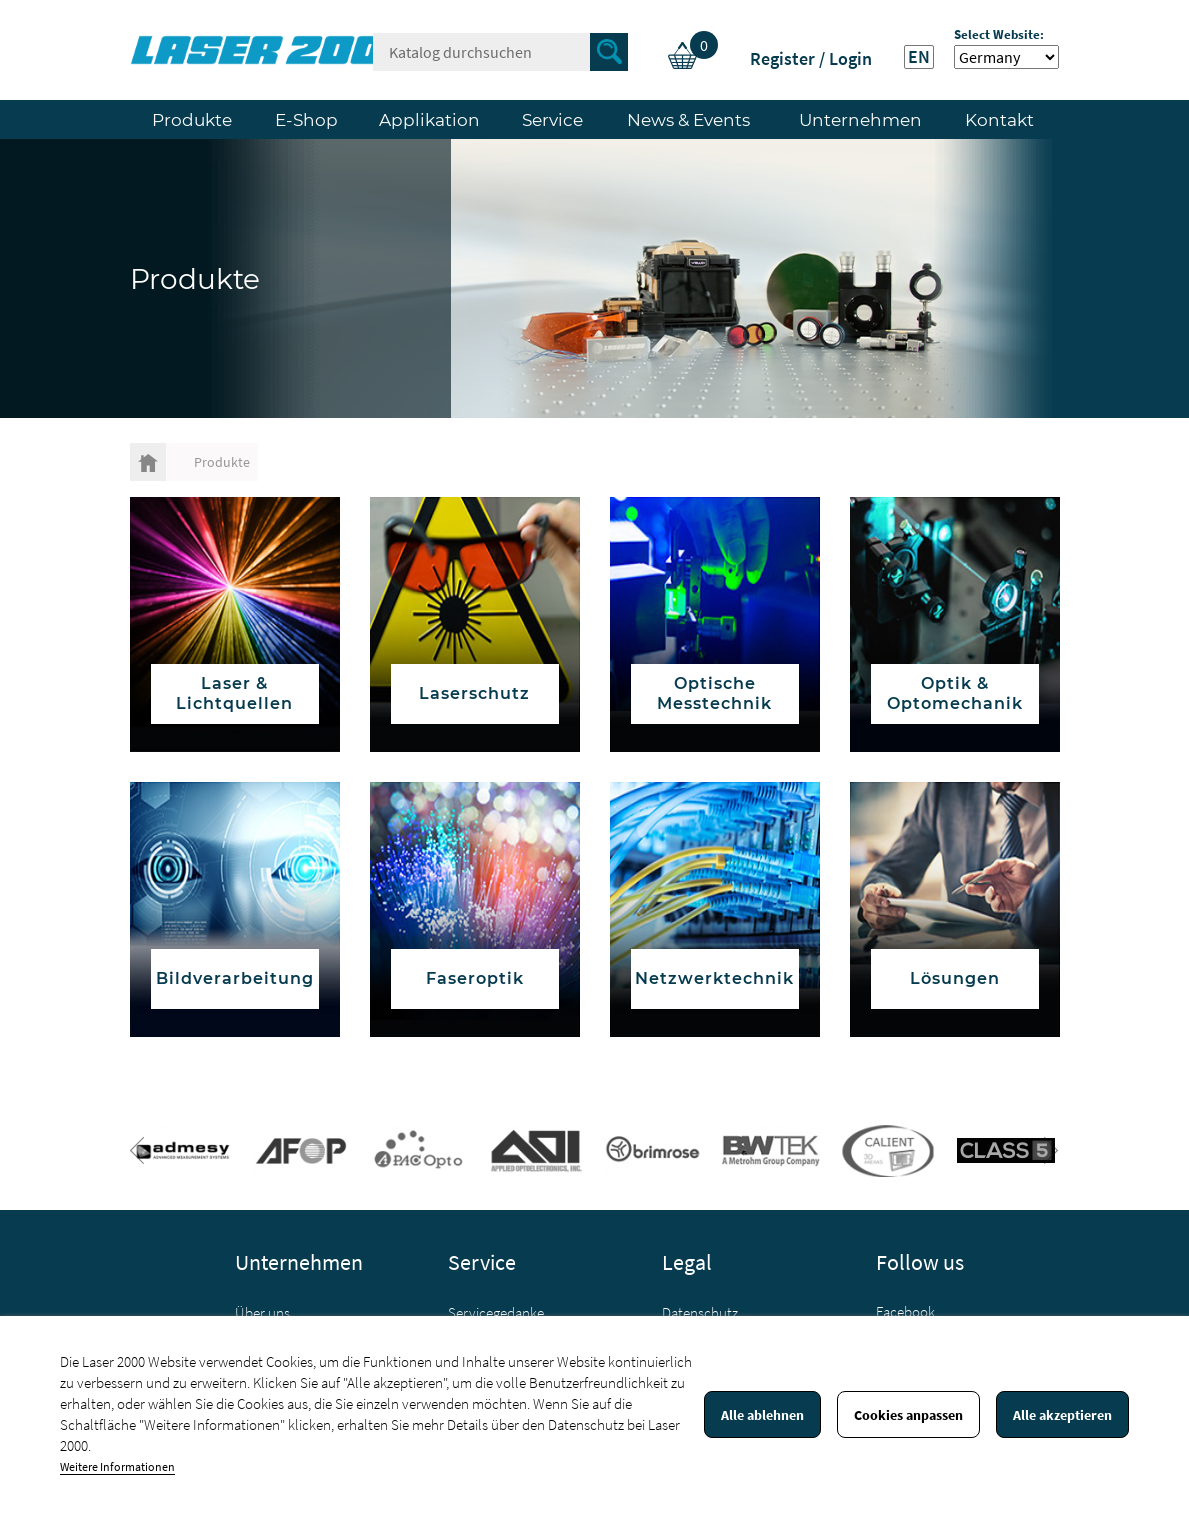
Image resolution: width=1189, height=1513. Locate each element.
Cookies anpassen (908, 1415)
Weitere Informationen (117, 1466)
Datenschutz (700, 1312)
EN (919, 57)
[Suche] (500, 52)
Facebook (905, 1311)
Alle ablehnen (762, 1415)
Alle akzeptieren (1062, 1415)
